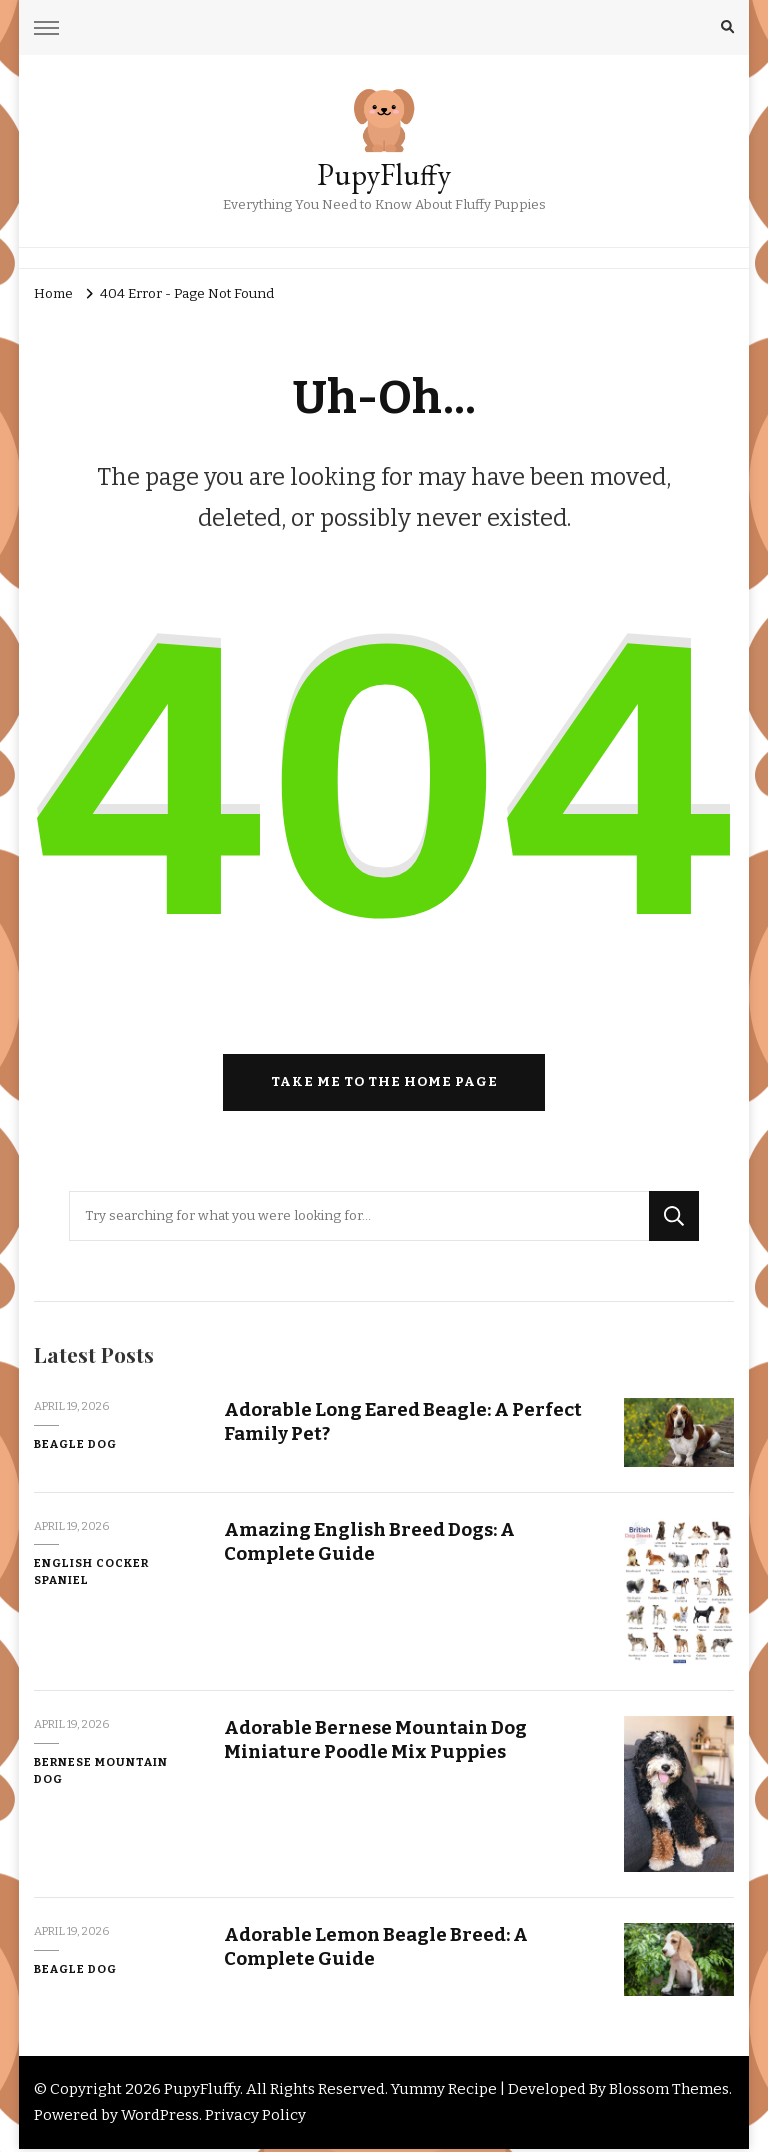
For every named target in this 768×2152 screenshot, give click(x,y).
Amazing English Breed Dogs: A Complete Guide (370, 1544)
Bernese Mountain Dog (101, 1773)
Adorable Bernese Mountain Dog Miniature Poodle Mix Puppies (376, 1743)
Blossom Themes (669, 2092)
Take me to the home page (384, 1085)
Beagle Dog (75, 1447)
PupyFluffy (384, 174)
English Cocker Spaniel (91, 1575)
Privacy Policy (255, 2119)
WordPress (160, 2119)
